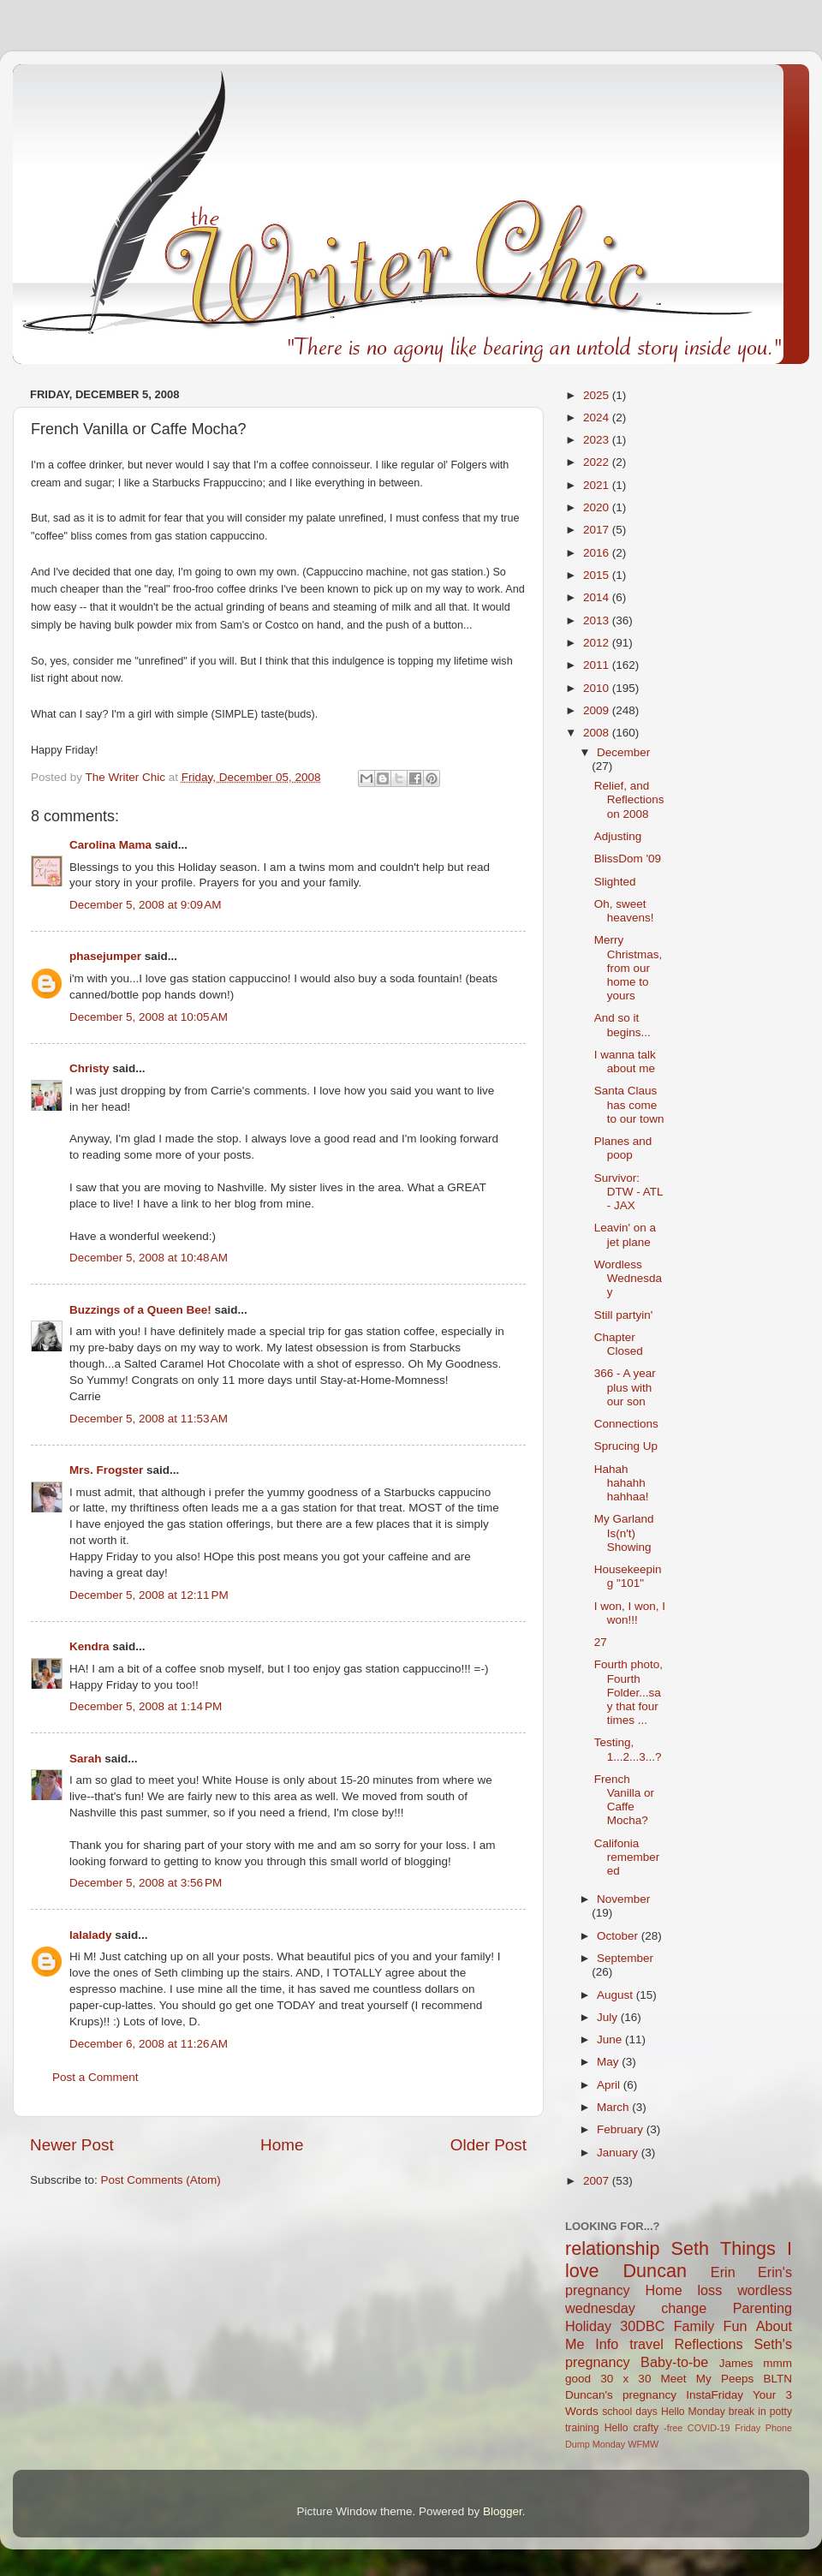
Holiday (588, 2326)
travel (646, 2344)
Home (281, 2145)
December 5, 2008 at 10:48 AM (148, 1257)
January (619, 2152)
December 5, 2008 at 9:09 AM (145, 904)
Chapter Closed (618, 1344)
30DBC (642, 2326)
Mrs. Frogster (106, 1470)
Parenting (762, 2308)
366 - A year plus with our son (625, 1387)
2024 (597, 417)
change (683, 2308)
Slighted (615, 881)
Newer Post (72, 2145)
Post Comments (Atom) (161, 2180)
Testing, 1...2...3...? (628, 1749)
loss (709, 2290)
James (736, 2363)
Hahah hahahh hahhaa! (621, 1483)
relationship (612, 2248)
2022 (597, 462)
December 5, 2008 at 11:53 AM (148, 1418)
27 (600, 1642)
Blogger (502, 2511)
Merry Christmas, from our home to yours (628, 967)
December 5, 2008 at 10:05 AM (148, 1017)
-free (673, 2428)
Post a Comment (95, 2077)
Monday (609, 2444)
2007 (597, 2180)
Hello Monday (693, 2412)
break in (747, 2412)
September (625, 1958)
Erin (723, 2272)
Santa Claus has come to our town (629, 1104)
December (623, 752)
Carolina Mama (110, 844)
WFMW (643, 2444)
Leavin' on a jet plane (625, 1234)
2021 (597, 485)
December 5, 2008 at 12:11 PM (149, 1595)
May (609, 2061)
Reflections (709, 2344)
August (616, 1995)
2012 (597, 642)
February (621, 2129)
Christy (89, 1068)
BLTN (777, 2378)
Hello (616, 2428)
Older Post (488, 2145)
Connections (626, 1423)
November (623, 1899)
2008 (597, 732)
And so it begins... (622, 1024)
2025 (597, 395)
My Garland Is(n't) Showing (624, 1532)
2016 (597, 552)
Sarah (85, 1758)
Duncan (655, 2270)
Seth (690, 2248)
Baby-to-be (674, 2362)
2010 (597, 688)
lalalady (90, 1935)
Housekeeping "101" (628, 1576)
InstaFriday (714, 2394)
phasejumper (105, 956)
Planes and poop (623, 1148)
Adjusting (618, 836)
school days (630, 2412)
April (610, 2084)
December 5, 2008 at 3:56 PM (145, 1882)
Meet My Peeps (707, 2378)
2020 (597, 507)
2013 (597, 620)
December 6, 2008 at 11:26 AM (148, 2043)
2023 (597, 439)
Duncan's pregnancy (620, 2394)
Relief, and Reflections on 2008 (629, 799)
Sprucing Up (626, 1446)
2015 (597, 575)
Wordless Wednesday (628, 1278)
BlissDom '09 (627, 858)
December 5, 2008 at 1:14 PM (145, 1706)
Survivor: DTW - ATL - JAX (628, 1192)
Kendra (89, 1646)
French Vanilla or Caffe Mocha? (624, 1800)
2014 (597, 597)
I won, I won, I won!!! (629, 1613)
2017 (597, 529)
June (611, 2039)
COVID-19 (709, 2428)
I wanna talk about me (625, 1061)
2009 (597, 710)
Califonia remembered (627, 1857)
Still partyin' (623, 1315)
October (619, 1935)
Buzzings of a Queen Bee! (140, 1309)
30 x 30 (625, 2378)
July (609, 2017)
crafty (645, 2428)
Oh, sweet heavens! (624, 910)
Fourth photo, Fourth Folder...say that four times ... (628, 1692)
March (614, 2107)
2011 (597, 665)
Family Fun (711, 2326)
